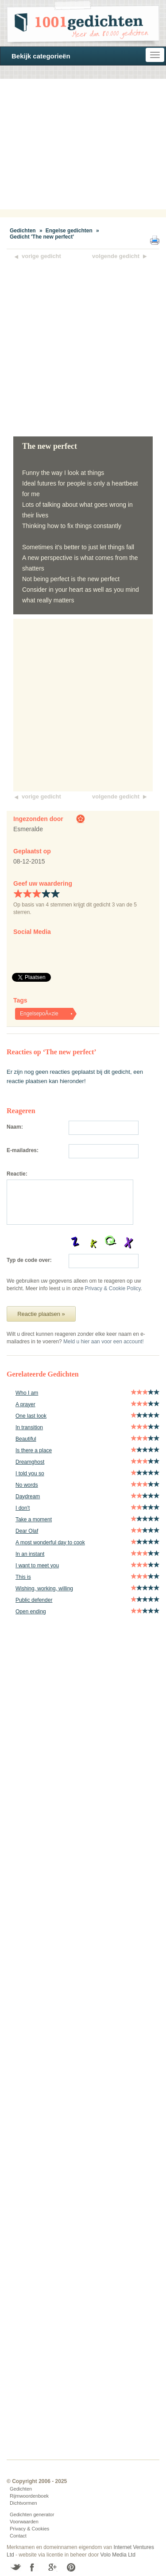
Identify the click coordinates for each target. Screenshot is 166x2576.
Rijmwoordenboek (29, 2496)
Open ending (30, 1611)
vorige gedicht (41, 256)
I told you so (29, 1473)
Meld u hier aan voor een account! (103, 1341)
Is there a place (33, 1450)
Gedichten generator (32, 2514)
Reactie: (17, 1174)
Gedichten (23, 231)
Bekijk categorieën (41, 56)
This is (23, 1577)
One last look (30, 1416)
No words (26, 1485)
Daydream (27, 1496)
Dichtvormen (23, 2503)
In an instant (29, 1554)
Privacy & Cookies (29, 2528)
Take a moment (33, 1519)
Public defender (33, 1600)
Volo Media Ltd (117, 2555)
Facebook (34, 2567)
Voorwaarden (24, 2521)
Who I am (26, 1393)
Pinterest (71, 2567)
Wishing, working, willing (44, 1588)
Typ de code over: (29, 1260)
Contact (18, 2535)
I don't (22, 1508)
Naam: (15, 1127)
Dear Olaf (26, 1531)
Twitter (15, 2567)
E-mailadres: (23, 1150)
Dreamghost (29, 1462)
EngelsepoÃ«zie (39, 1013)
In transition (29, 1427)
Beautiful (25, 1439)
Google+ (52, 2567)
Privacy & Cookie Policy (113, 1288)
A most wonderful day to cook (50, 1542)
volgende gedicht (115, 256)
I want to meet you (37, 1565)
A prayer (25, 1404)
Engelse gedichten (69, 231)
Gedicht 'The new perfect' (42, 237)
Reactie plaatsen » (41, 1314)
